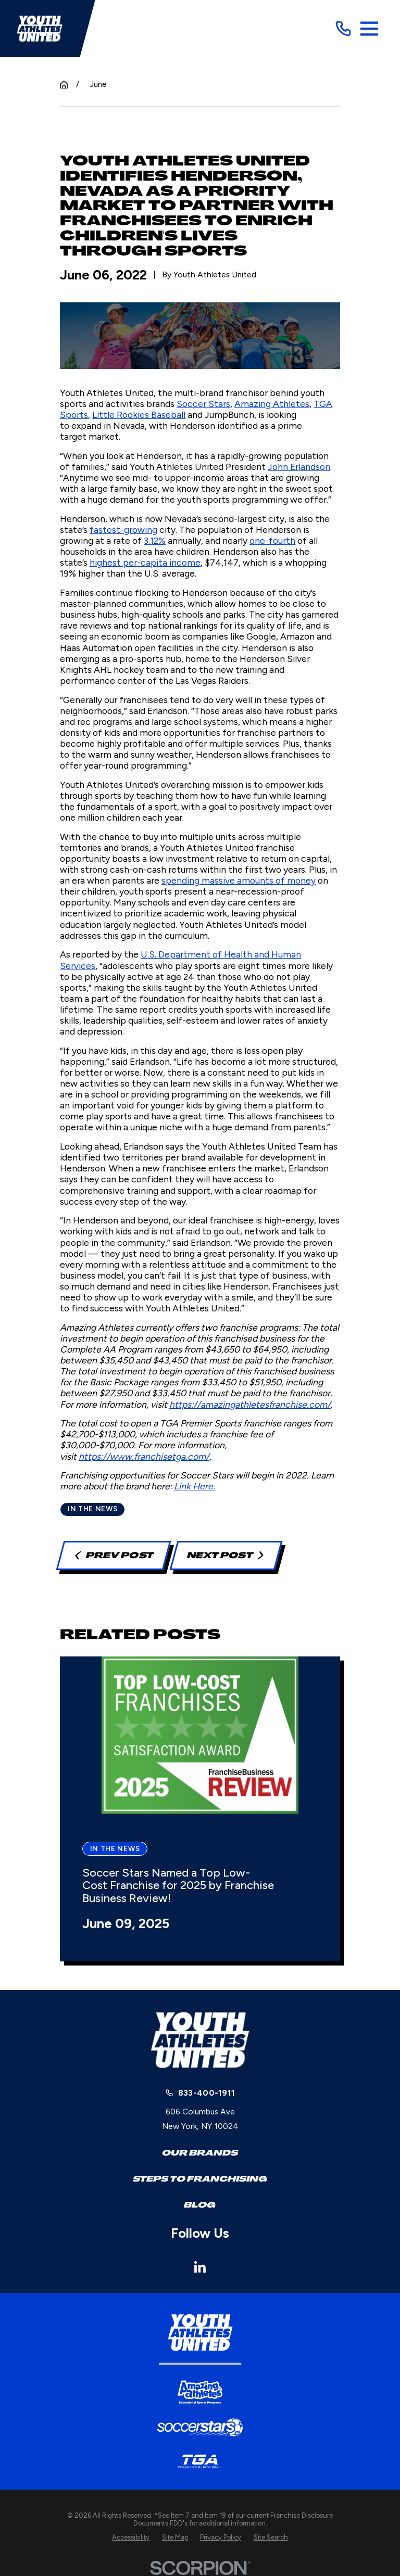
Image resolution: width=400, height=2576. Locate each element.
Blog (200, 2205)
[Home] (40, 29)
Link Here (193, 1486)
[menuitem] (130, 2537)
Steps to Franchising (199, 2179)
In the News (93, 1508)
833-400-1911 (206, 2092)
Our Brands (199, 2153)
